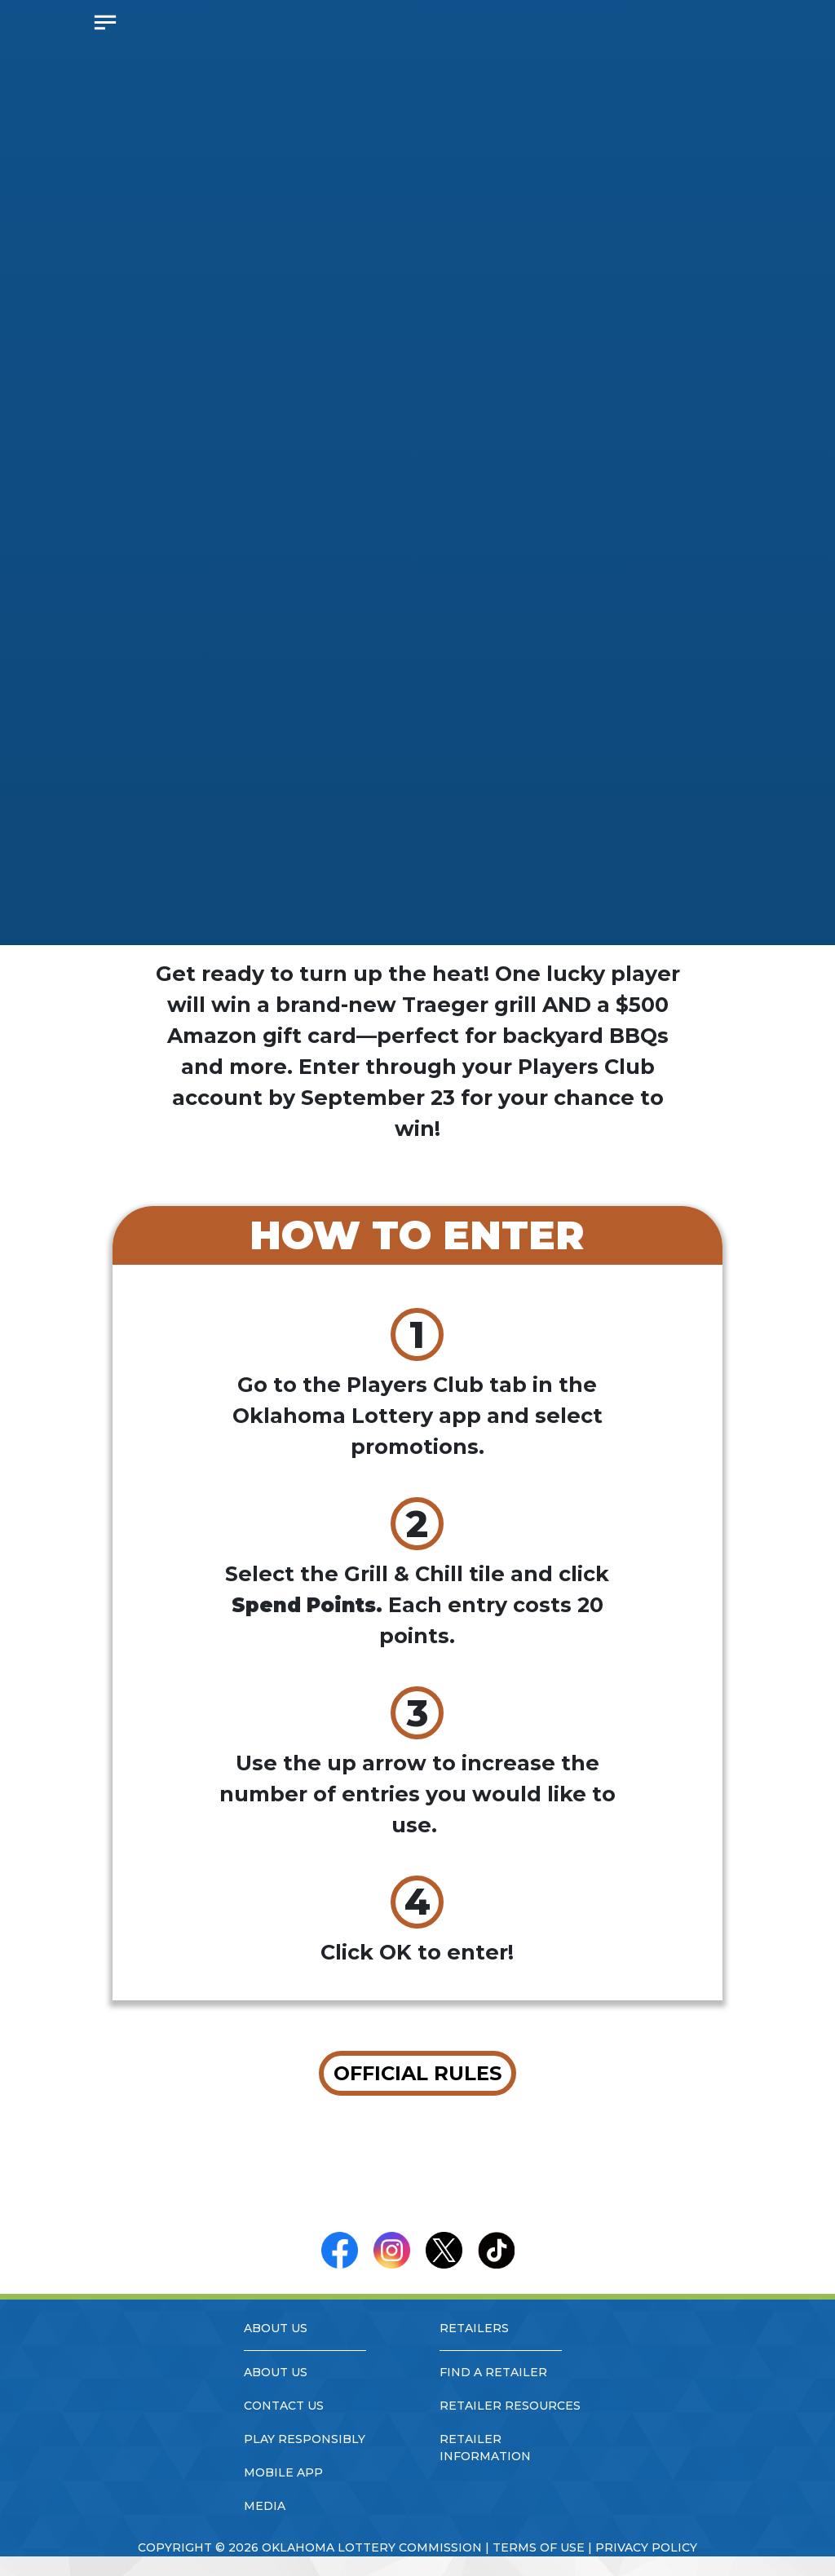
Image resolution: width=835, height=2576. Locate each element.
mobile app (283, 2472)
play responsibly (304, 2439)
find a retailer (493, 2372)
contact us (284, 2405)
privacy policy (646, 2547)
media (264, 2506)
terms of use (539, 2547)
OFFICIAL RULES (417, 2073)
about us (275, 2372)
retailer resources (510, 2405)
